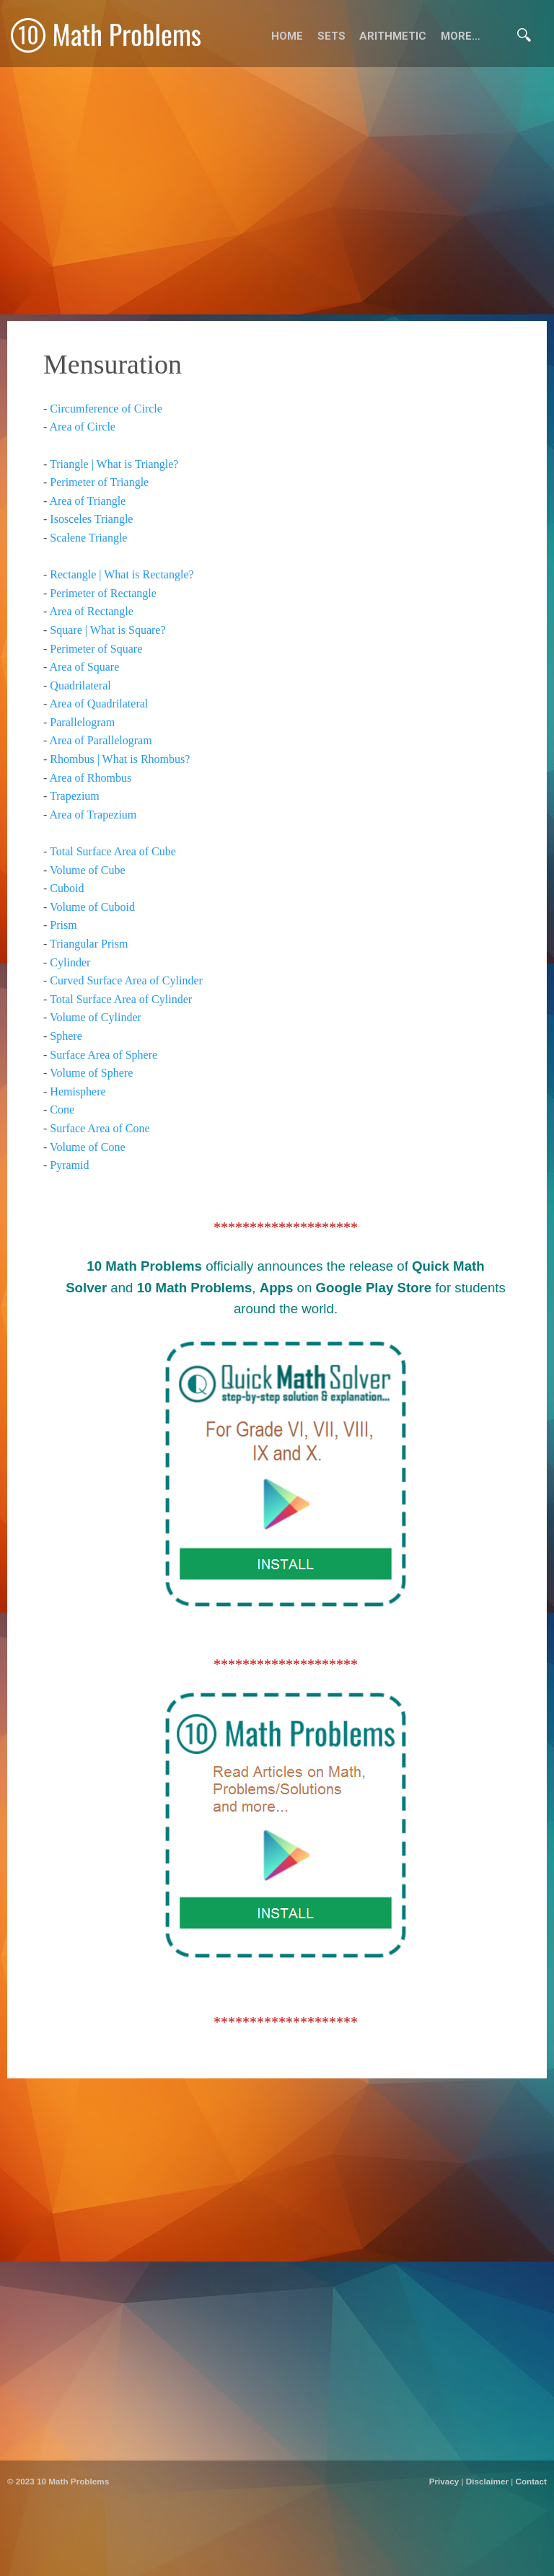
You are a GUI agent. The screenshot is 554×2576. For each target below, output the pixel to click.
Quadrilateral (80, 685)
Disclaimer (487, 2481)
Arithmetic (392, 36)
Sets (331, 36)
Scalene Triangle (88, 537)
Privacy (444, 2481)
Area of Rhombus (90, 778)
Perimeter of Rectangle (103, 593)
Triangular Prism (89, 944)
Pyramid (69, 1165)
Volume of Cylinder (95, 1017)
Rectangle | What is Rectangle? (121, 574)
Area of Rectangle (91, 611)
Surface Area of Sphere (103, 1055)
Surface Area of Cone (99, 1128)
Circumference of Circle (106, 408)
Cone (62, 1109)
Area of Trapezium (92, 814)
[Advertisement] (277, 2558)
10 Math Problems (73, 2481)
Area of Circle (82, 426)
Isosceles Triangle (91, 519)
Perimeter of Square (96, 649)
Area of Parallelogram (100, 740)
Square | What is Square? (107, 630)
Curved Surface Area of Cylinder (126, 980)
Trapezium (75, 796)
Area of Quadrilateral (98, 703)
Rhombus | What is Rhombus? (120, 759)
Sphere (66, 1036)
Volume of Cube (88, 870)
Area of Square (84, 667)
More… (460, 36)
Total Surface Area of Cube (113, 851)
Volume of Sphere (91, 1073)
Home (287, 36)
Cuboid (67, 888)
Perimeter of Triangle (99, 482)
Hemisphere (77, 1091)
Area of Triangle (87, 501)
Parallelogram (82, 722)
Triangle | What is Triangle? (114, 464)
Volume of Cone (88, 1147)
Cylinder (70, 962)
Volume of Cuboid (92, 907)
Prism (63, 925)
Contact (531, 2481)
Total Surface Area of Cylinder (121, 999)
